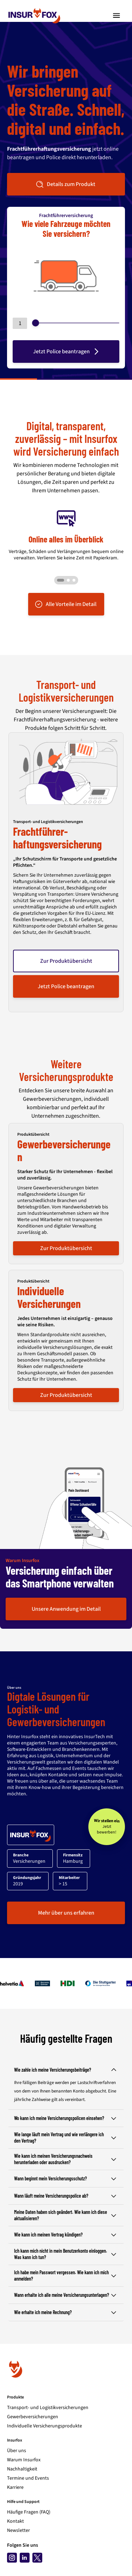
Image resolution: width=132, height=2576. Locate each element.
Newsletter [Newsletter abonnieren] (18, 2530)
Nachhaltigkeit (22, 2469)
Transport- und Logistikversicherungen (47, 2407)
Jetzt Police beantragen (66, 351)
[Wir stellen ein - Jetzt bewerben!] (106, 1826)
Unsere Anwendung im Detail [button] (66, 1609)
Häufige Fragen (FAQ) (28, 2512)
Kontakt (15, 2521)
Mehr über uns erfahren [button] (66, 1913)
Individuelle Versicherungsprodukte (44, 2426)
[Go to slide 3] (72, 580)
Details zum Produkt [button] (65, 184)
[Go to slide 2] (68, 580)
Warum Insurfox (23, 2460)
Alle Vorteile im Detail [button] (65, 604)
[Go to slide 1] (61, 580)
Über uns (16, 2451)
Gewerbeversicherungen (32, 2417)
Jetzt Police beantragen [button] (66, 986)
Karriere (15, 2487)
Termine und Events (28, 2478)
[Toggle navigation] (116, 15)
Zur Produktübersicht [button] (66, 961)
